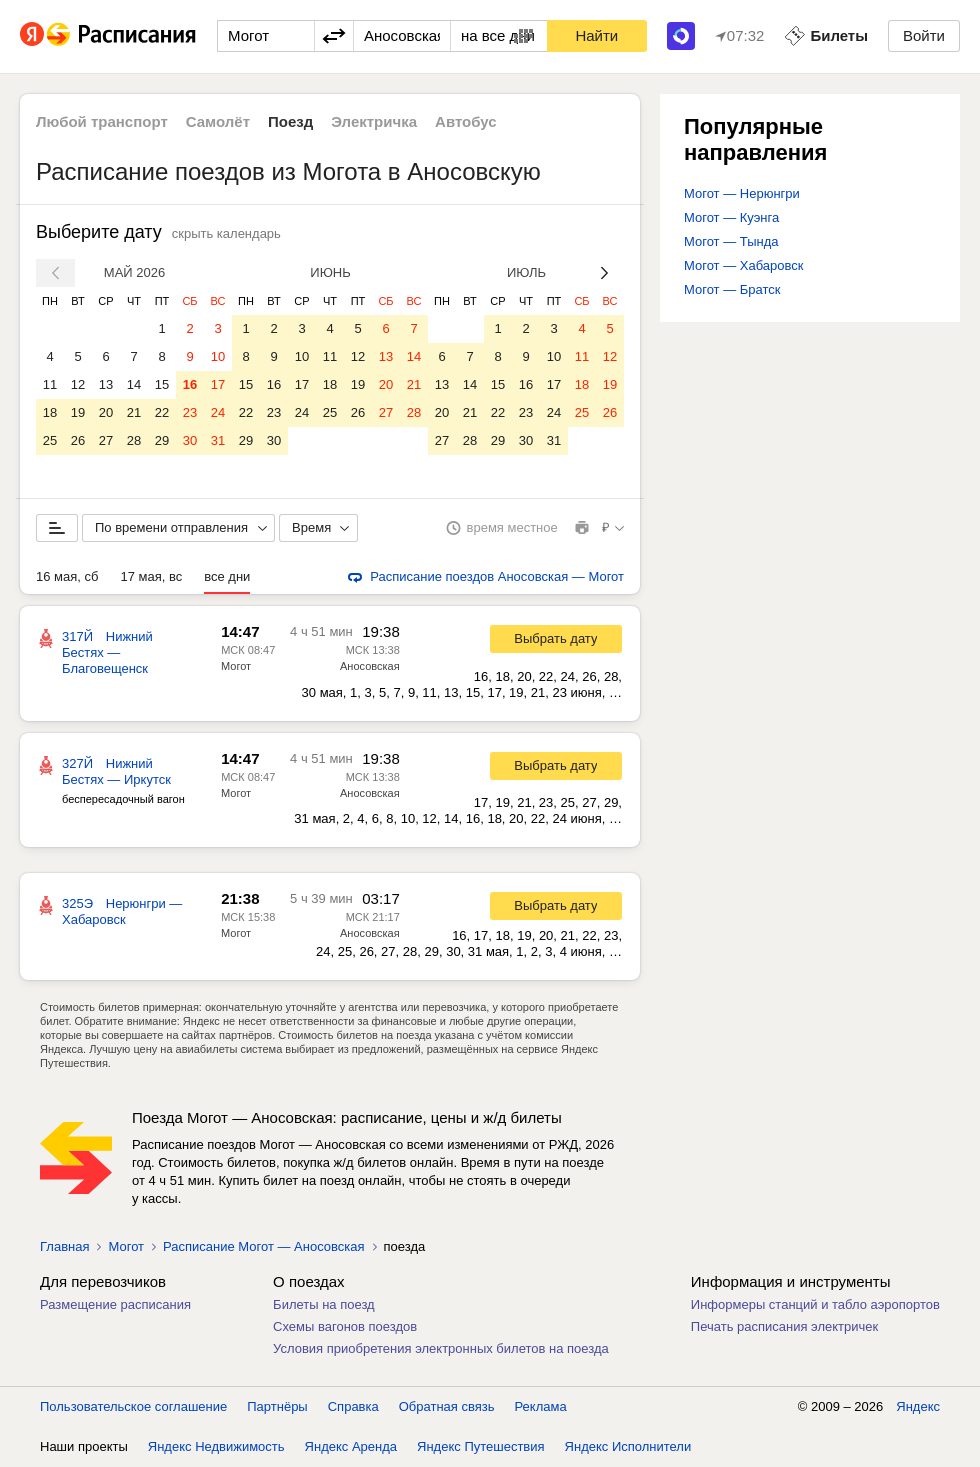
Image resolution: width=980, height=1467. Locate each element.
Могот (236, 666)
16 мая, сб (67, 576)
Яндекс (918, 1406)
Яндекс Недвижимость (216, 1446)
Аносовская (370, 666)
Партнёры (277, 1406)
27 (106, 440)
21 (134, 412)
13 (106, 384)
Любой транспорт (102, 121)
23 (190, 412)
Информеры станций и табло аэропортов (815, 1304)
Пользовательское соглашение (133, 1406)
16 (190, 384)
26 (78, 440)
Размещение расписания (115, 1304)
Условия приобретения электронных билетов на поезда (441, 1348)
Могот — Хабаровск (743, 265)
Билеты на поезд (324, 1304)
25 (50, 440)
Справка (353, 1406)
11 (50, 384)
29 (162, 440)
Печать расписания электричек (784, 1326)
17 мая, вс (151, 576)
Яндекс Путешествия (481, 1446)
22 (162, 412)
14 (134, 384)
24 (218, 412)
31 (218, 440)
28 (134, 440)
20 (106, 412)
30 (190, 440)
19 (78, 412)
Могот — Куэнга (731, 217)
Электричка (374, 121)
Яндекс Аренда (351, 1446)
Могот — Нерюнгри (742, 193)
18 (50, 412)
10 (218, 356)
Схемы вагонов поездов (345, 1326)
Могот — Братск (732, 289)
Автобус (466, 121)
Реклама (541, 1406)
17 (218, 384)
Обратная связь (447, 1406)
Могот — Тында (731, 241)
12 (78, 384)
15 (162, 384)
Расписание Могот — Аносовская (264, 1246)
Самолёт (218, 121)
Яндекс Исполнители (628, 1446)
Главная (64, 1246)
